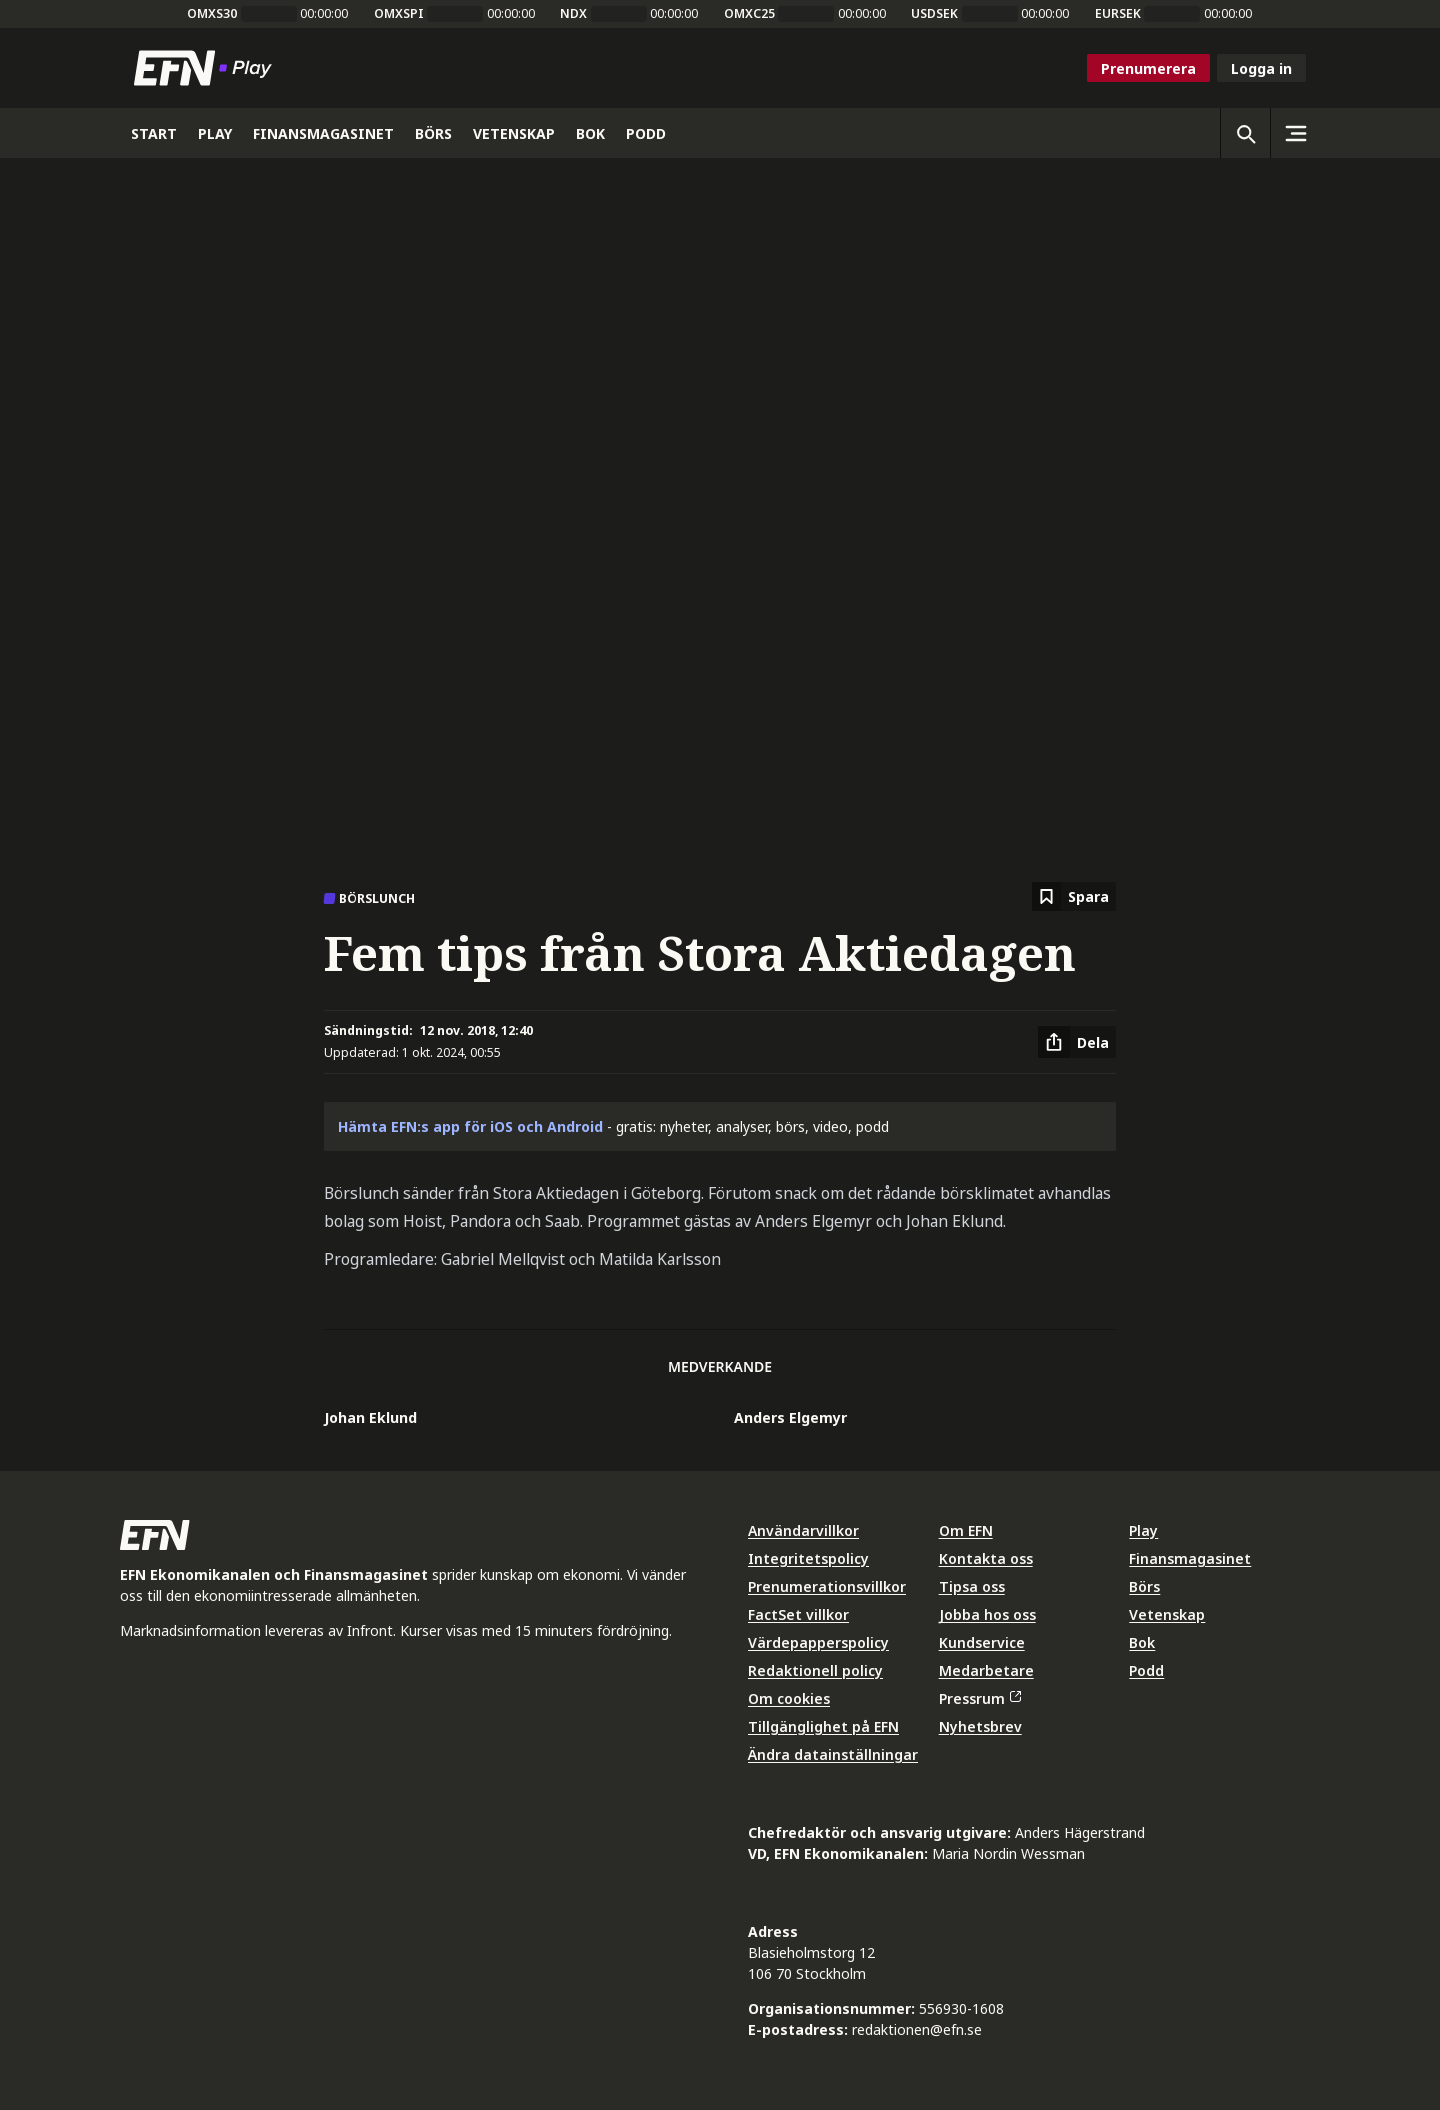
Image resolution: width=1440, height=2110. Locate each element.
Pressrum (980, 1698)
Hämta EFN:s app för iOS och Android (470, 1126)
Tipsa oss (972, 1586)
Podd (1146, 1670)
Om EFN (966, 1530)
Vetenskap (1167, 1614)
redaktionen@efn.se (917, 2029)
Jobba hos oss (987, 1614)
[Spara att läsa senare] (1074, 896)
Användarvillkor (803, 1530)
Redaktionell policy (815, 1670)
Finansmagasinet (1190, 1558)
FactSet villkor (798, 1614)
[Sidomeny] (1295, 133)
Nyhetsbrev (980, 1726)
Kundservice (982, 1642)
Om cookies (789, 1698)
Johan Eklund (370, 1417)
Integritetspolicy (808, 1558)
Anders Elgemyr (790, 1417)
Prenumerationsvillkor (827, 1586)
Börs (1144, 1586)
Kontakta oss (986, 1558)
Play (1143, 1530)
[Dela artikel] (1077, 1042)
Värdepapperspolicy (818, 1642)
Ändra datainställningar (833, 1754)
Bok (1142, 1642)
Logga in (1261, 68)
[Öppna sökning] (1245, 133)
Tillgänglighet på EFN (823, 1726)
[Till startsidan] (207, 68)
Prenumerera (1148, 68)
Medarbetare (986, 1670)
